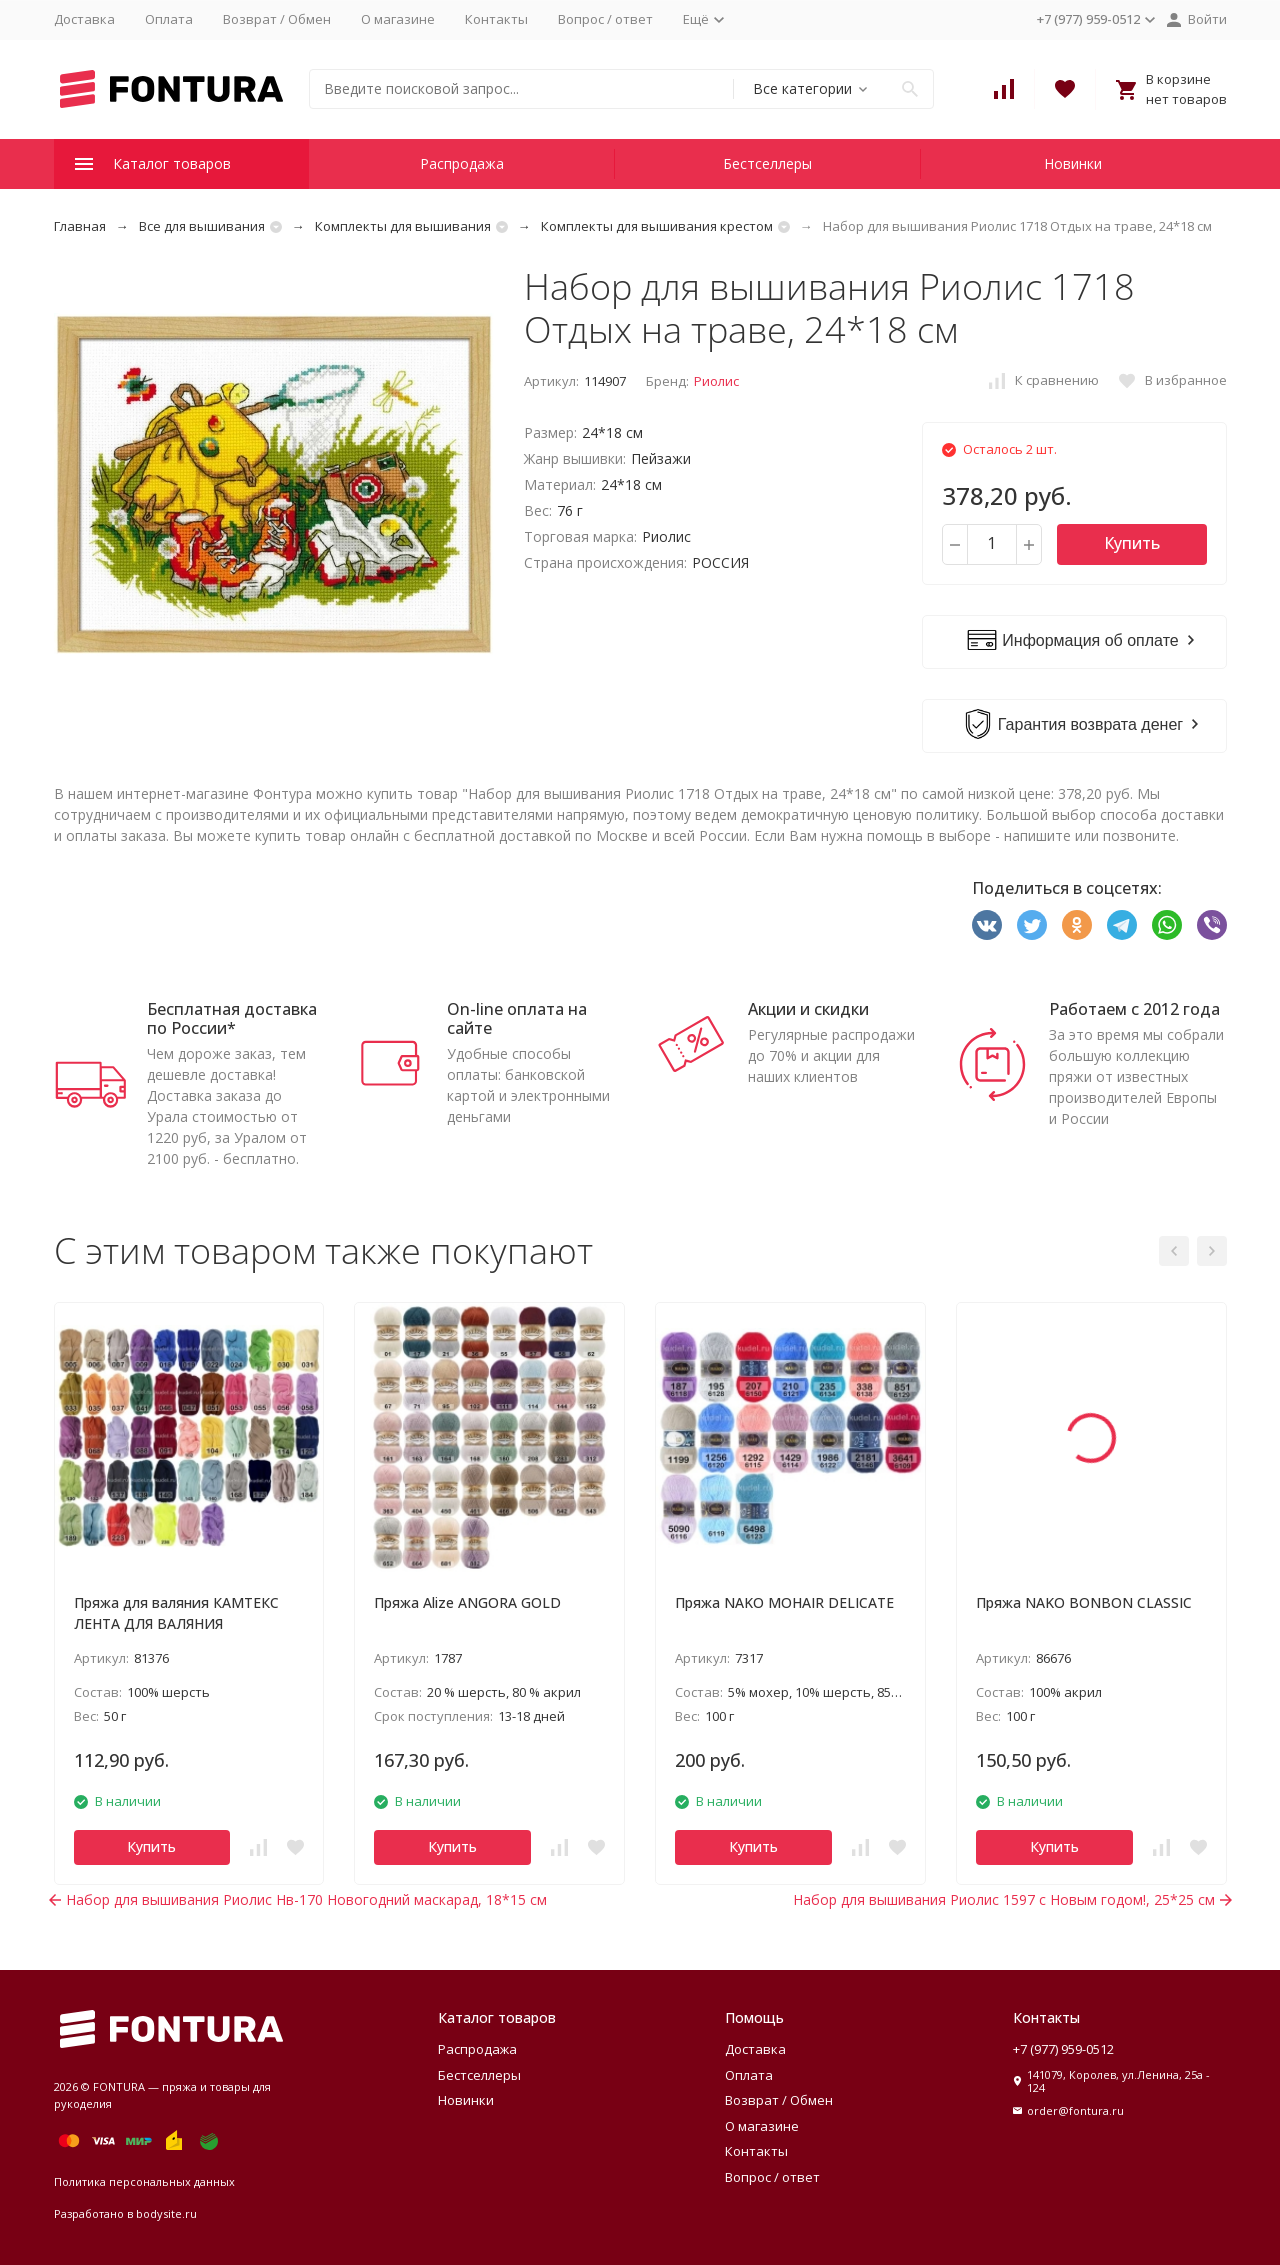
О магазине (398, 19)
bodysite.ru (166, 2213)
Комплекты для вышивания (403, 226)
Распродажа (462, 163)
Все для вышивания (202, 226)
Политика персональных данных (144, 2181)
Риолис (716, 381)
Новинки (1073, 163)
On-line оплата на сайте (517, 1018)
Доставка (84, 19)
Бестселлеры (767, 163)
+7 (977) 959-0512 (1063, 2049)
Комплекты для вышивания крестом (657, 226)
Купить (1132, 543)
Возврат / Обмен (277, 19)
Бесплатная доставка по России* (232, 1018)
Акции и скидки (808, 1009)
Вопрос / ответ (605, 19)
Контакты (496, 19)
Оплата (169, 19)
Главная (80, 226)
